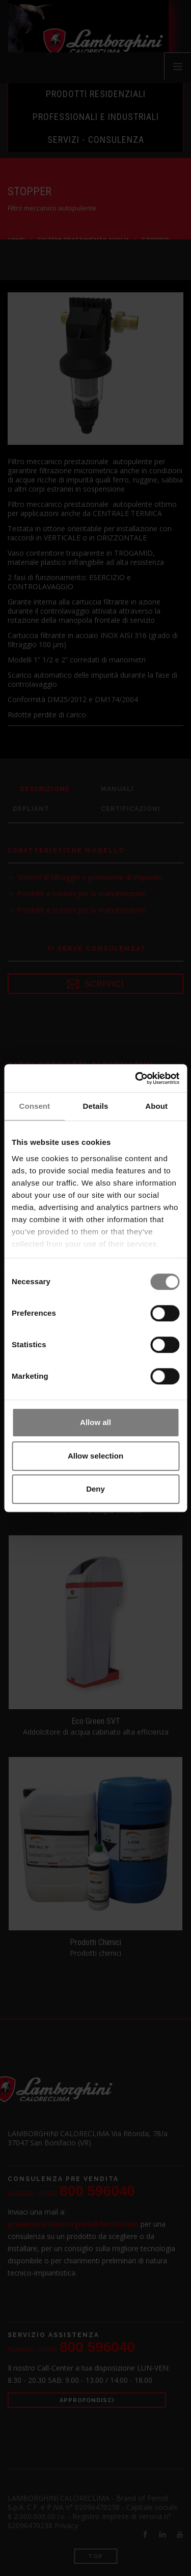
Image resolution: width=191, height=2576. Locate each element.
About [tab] (156, 1106)
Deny (95, 1488)
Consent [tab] (34, 1106)
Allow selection (95, 1455)
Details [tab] (95, 1106)
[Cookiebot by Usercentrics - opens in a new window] (136, 1078)
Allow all (95, 1422)
